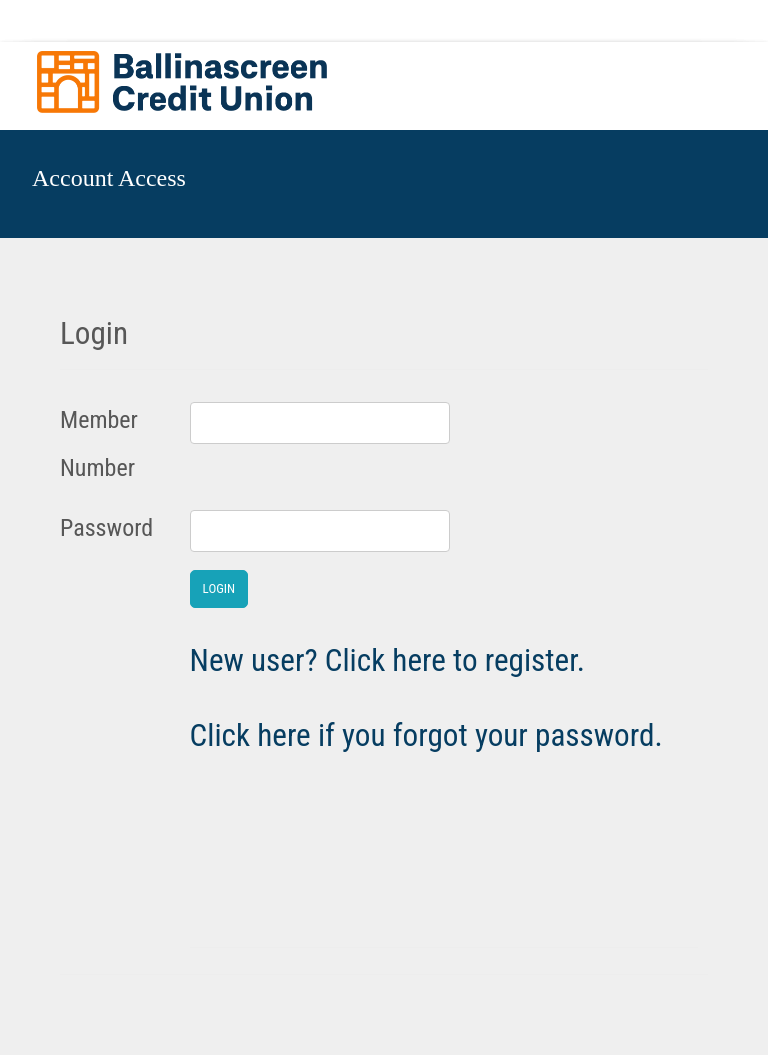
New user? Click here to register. (387, 660)
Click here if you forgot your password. (426, 735)
